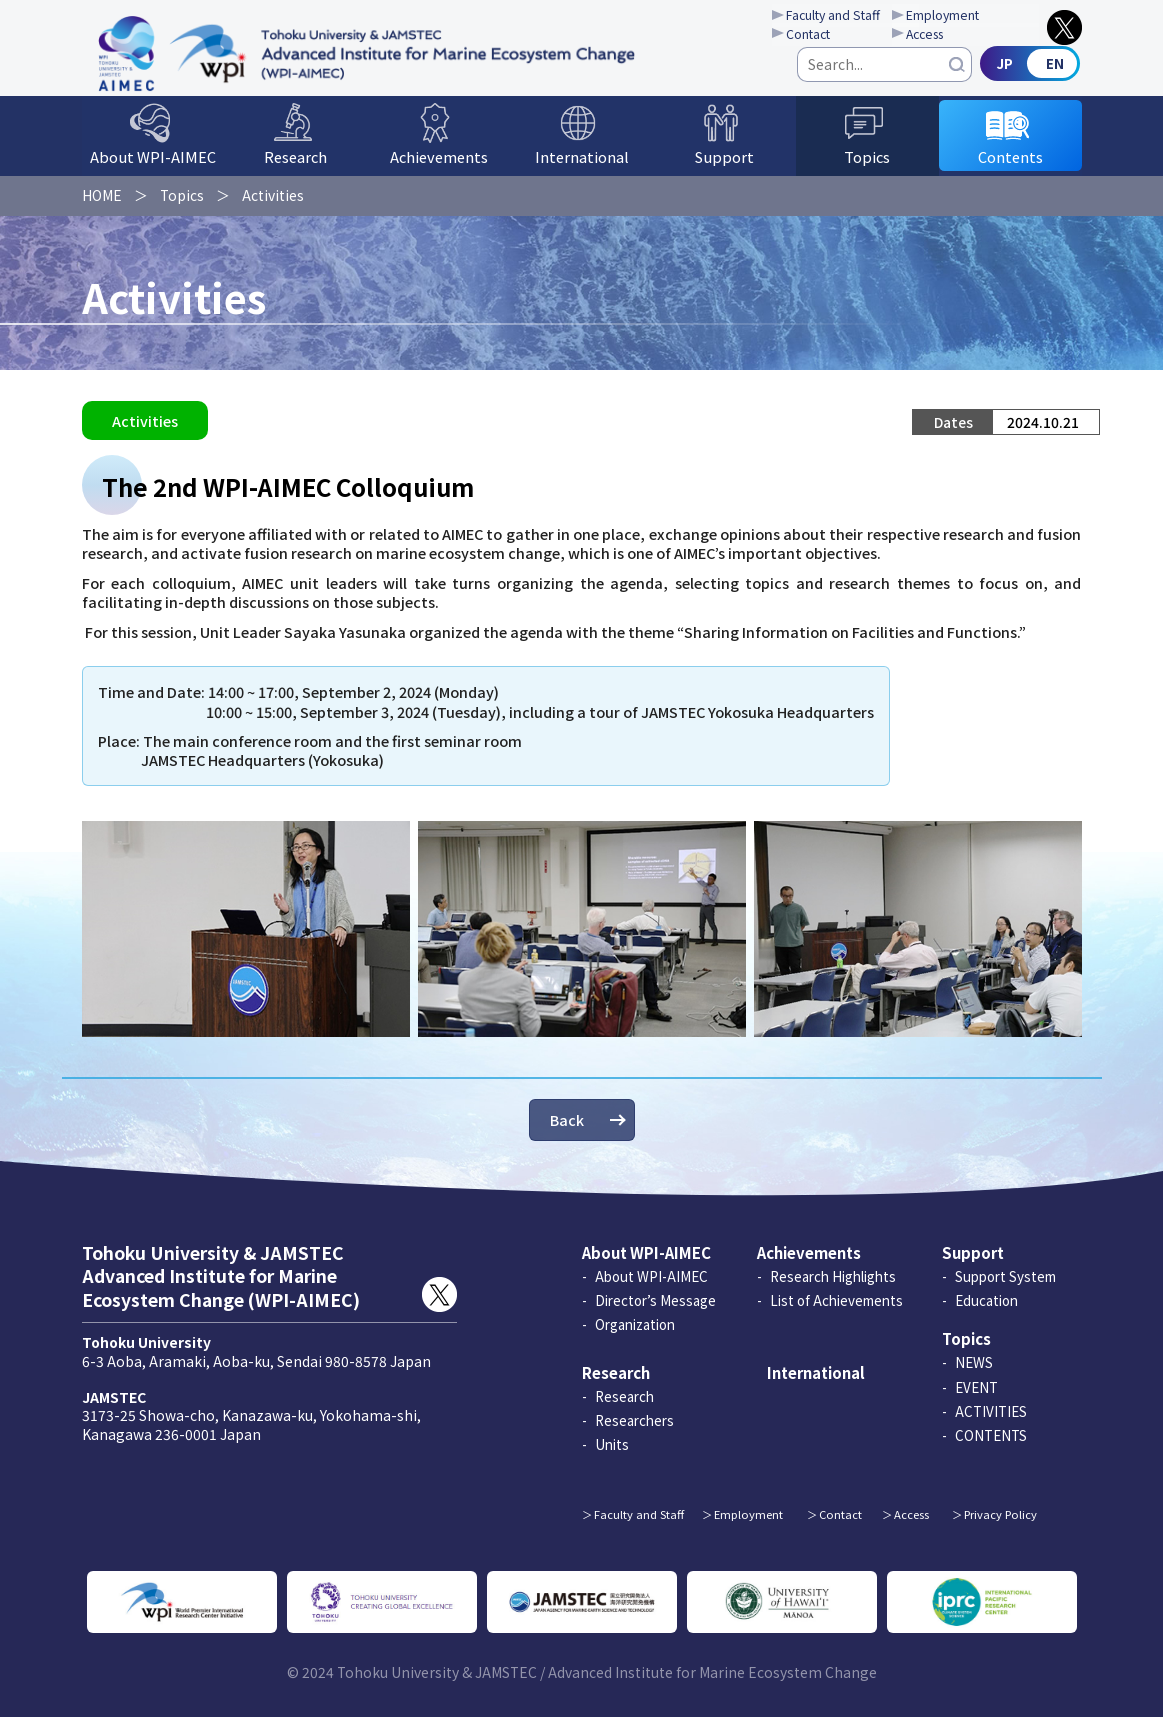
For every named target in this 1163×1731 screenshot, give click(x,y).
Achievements (439, 167)
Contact (824, 36)
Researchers (634, 1434)
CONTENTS (991, 1449)
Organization (635, 1338)
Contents (1010, 167)
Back (567, 1133)
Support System (1005, 1290)
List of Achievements (836, 1314)
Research (295, 167)
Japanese (1032, 72)
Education (986, 1314)
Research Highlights (833, 1290)
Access (950, 36)
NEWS (974, 1377)
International (582, 167)
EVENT (976, 1401)
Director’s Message (655, 1314)
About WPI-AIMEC (153, 167)
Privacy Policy (1000, 1528)
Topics (867, 167)
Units (612, 1458)
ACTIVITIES (991, 1425)
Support (724, 167)
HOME (102, 204)
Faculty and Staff (849, 16)
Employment (968, 16)
